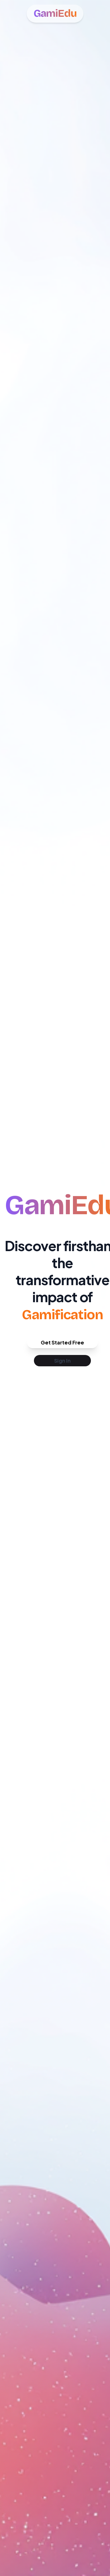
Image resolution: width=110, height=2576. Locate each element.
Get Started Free (62, 1342)
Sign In (62, 1360)
